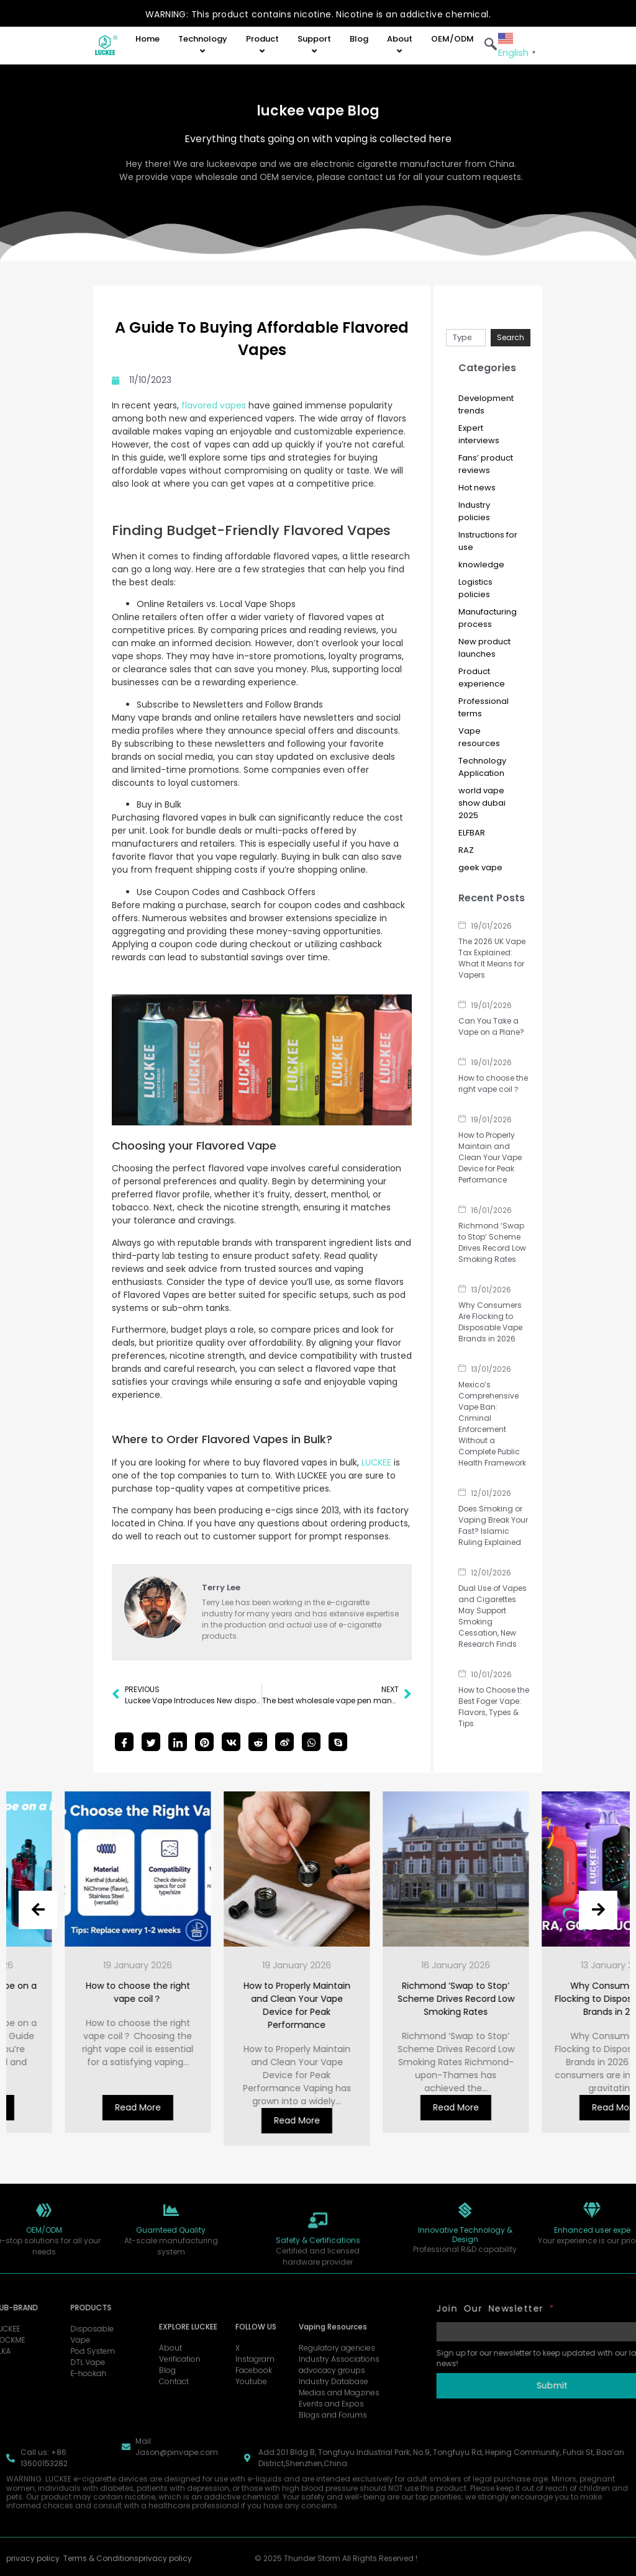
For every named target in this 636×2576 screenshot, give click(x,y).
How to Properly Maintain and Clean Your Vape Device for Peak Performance (490, 1157)
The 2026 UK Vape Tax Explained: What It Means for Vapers (491, 958)
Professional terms (483, 707)
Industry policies (474, 511)
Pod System (46, 2351)
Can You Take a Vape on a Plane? (491, 1026)
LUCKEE (376, 1462)
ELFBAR (471, 833)
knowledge (481, 564)
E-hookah (42, 2373)
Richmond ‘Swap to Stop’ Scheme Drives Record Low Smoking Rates (492, 1242)
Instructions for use (487, 541)
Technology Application (482, 767)
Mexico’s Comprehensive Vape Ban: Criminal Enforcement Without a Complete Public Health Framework (492, 1423)
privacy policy (33, 2570)
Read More (53, 2107)
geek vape (480, 867)
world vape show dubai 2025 (482, 803)
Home (147, 39)
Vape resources (479, 737)
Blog (359, 39)
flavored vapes (212, 405)
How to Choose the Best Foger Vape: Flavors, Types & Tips (493, 1707)
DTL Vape (41, 2362)
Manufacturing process (487, 618)
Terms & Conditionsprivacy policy (127, 2570)
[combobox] (466, 337)
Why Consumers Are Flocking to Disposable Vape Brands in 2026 (490, 1322)
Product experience (481, 677)
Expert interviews (478, 434)
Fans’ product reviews (485, 464)
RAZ (466, 850)
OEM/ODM (452, 39)
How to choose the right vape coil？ (493, 1083)
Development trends (486, 404)
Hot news (477, 487)
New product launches (484, 648)
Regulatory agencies (337, 2423)
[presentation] (38, 1910)
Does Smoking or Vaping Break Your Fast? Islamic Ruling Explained (493, 1525)
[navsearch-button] (490, 45)
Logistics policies (475, 588)
